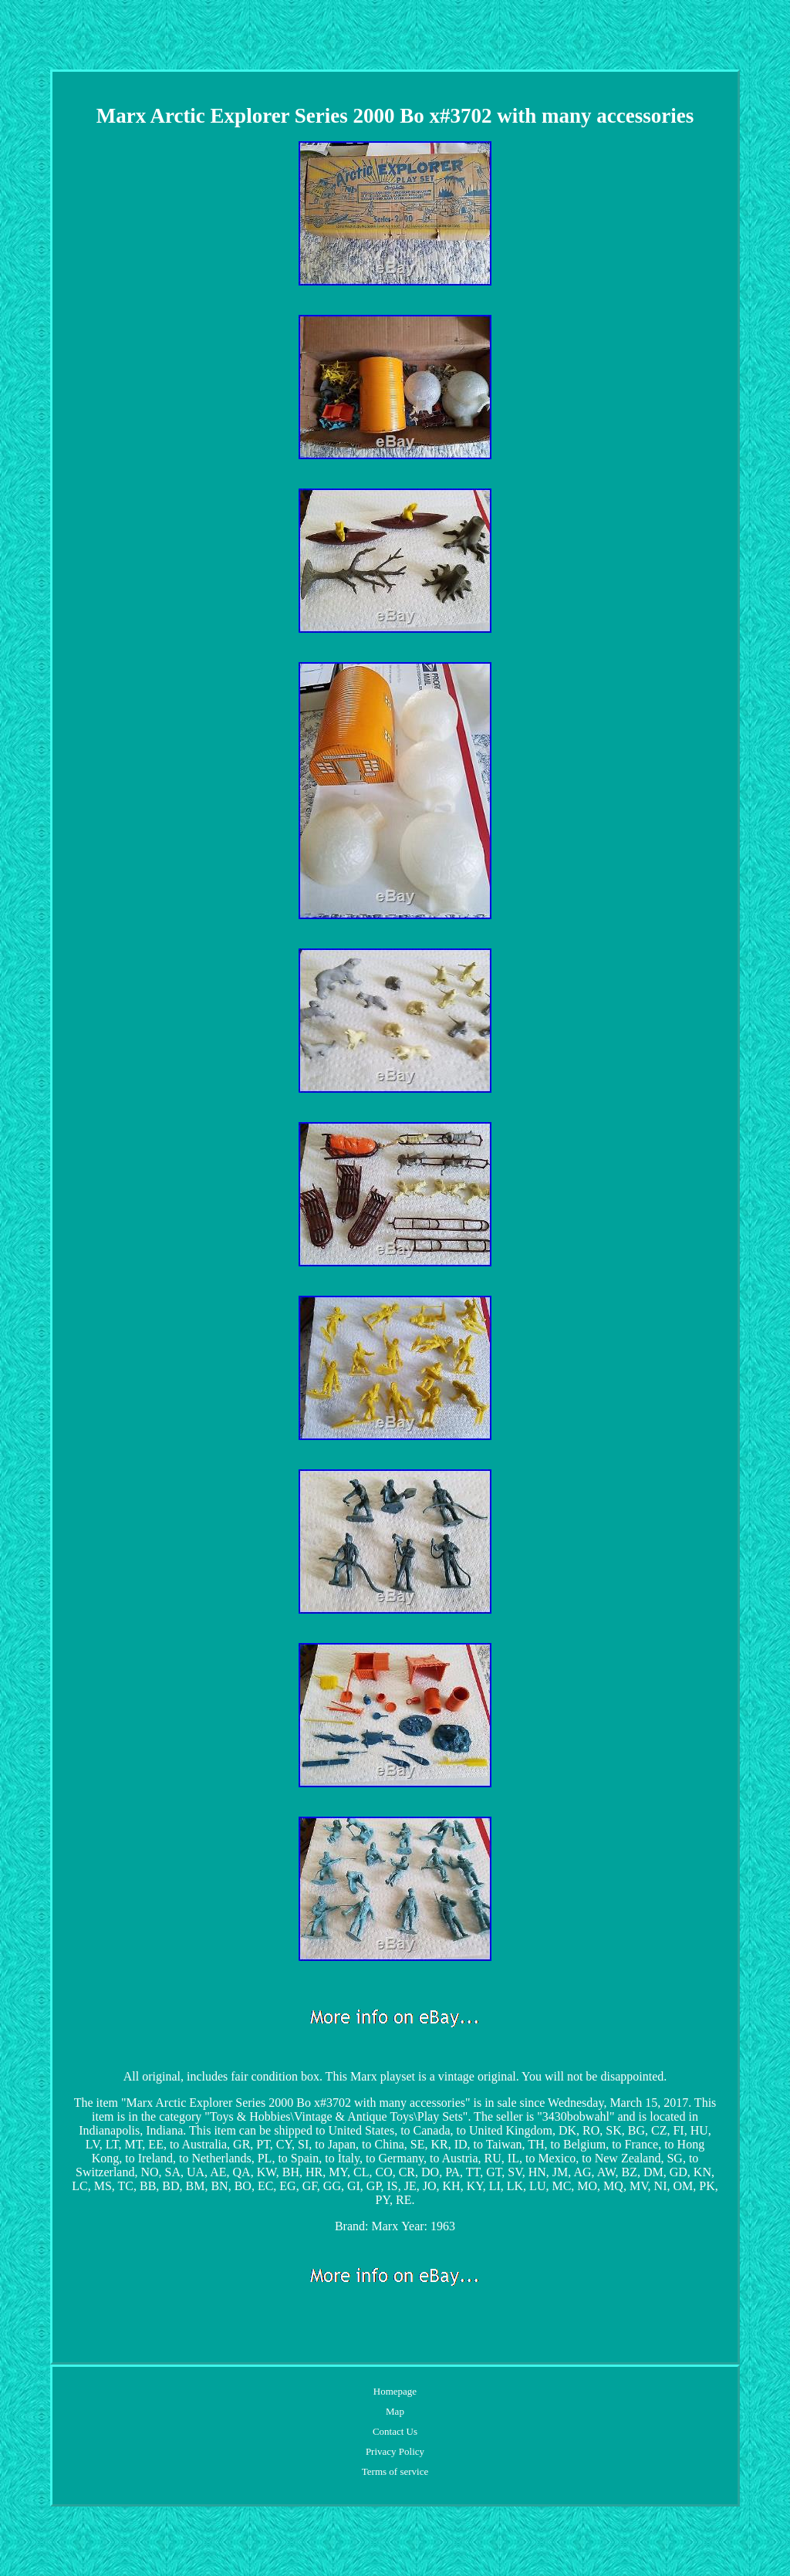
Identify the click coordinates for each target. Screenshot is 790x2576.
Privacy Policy (395, 2451)
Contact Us (395, 2431)
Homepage (395, 2391)
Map (395, 2411)
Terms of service (395, 2471)
